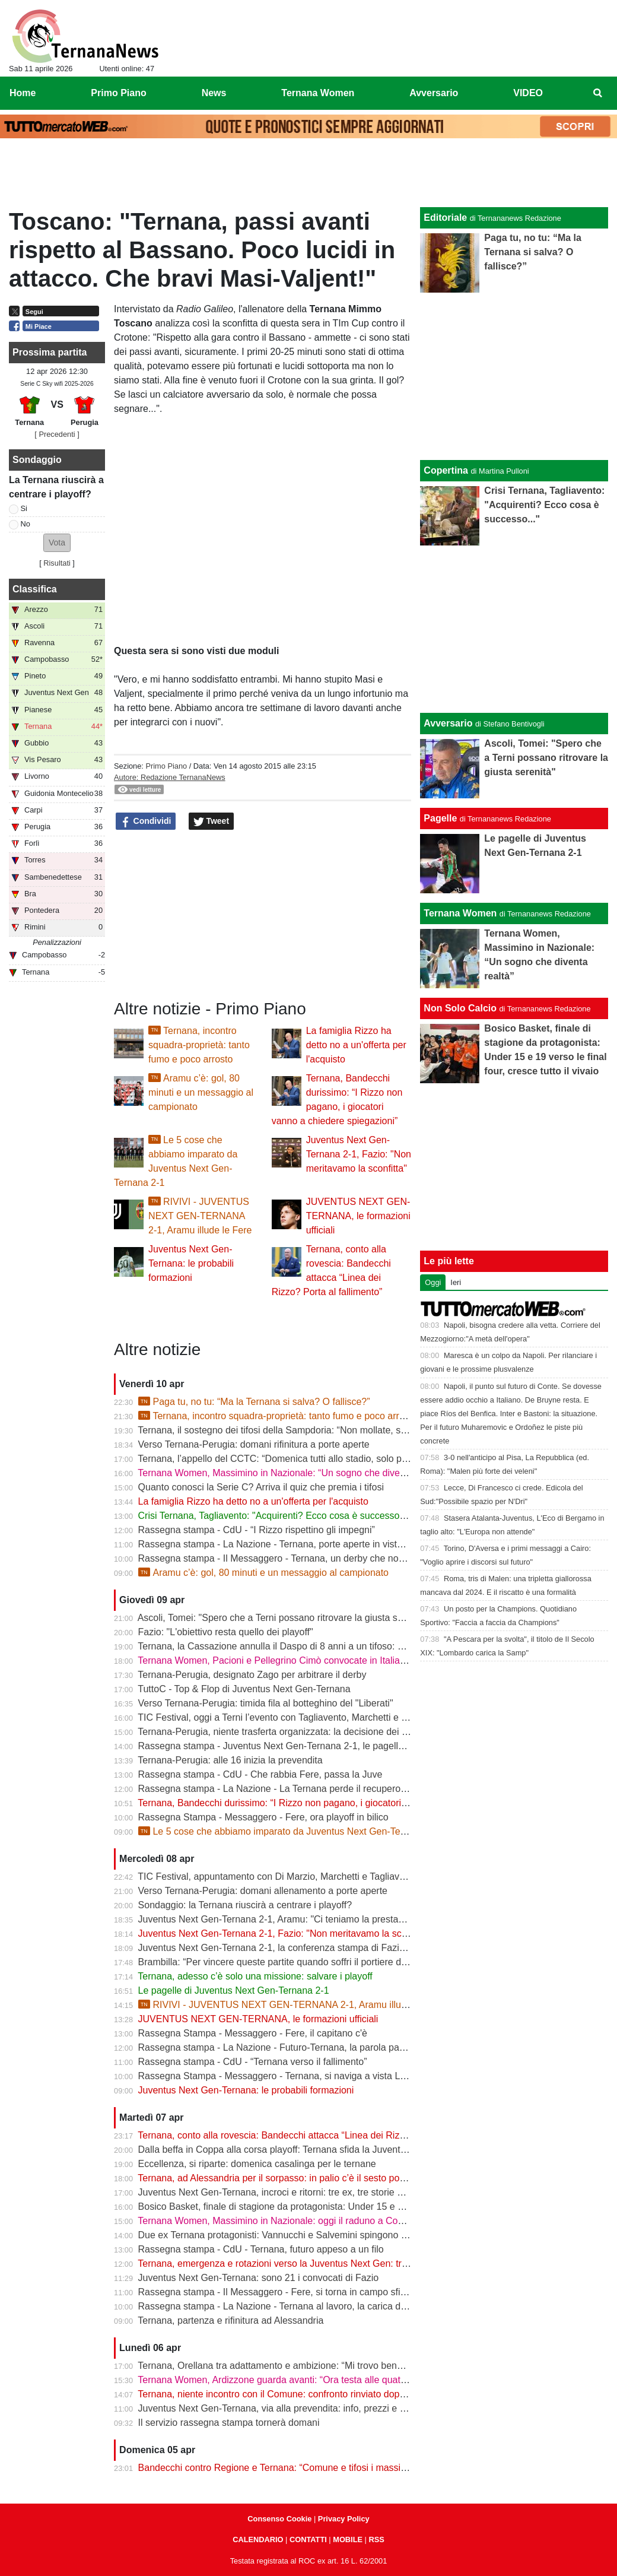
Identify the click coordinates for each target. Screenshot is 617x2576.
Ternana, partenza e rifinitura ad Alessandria (230, 2320)
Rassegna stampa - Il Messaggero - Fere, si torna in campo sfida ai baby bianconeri (314, 2292)
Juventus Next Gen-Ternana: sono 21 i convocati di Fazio (258, 2278)
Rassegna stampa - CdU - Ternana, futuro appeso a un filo (261, 2249)
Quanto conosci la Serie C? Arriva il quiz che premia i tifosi (261, 1487)
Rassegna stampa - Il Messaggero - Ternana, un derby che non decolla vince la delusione (326, 1558)
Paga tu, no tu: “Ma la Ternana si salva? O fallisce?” (254, 1402)
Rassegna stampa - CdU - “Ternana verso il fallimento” (252, 2062)
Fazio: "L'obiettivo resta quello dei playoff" (225, 1632)
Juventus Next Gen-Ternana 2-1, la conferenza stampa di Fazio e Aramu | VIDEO (309, 1948)
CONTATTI (308, 2539)
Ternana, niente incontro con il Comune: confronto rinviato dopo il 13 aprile (294, 2394)
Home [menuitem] (22, 93)
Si (24, 508)
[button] (57, 543)
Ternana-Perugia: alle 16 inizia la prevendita (230, 1760)
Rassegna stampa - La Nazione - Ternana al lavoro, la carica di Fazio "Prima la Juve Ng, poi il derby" (350, 2306)
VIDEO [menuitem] (528, 93)
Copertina (446, 470)
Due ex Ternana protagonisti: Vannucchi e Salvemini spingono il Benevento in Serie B (317, 2235)
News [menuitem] (214, 93)
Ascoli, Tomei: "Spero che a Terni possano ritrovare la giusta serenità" (284, 1618)
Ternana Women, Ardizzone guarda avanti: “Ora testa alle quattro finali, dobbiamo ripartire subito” (342, 2380)
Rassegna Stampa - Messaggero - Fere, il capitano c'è (252, 2033)
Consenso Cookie (279, 2518)
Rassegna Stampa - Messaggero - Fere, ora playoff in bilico (263, 1817)
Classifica (34, 589)
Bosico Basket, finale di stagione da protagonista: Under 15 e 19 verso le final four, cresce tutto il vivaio (354, 2206)
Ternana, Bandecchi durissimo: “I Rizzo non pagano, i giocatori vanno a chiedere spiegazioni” (334, 1803)
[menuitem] (598, 93)
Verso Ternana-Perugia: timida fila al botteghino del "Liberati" (265, 1703)
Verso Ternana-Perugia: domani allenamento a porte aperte (262, 1891)
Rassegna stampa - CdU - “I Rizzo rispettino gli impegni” (256, 1530)
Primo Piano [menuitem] (118, 93)
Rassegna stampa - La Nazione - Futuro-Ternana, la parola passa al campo (297, 2047)
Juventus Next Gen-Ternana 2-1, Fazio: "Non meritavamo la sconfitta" (358, 1154)
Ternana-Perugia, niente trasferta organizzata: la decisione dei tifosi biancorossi (305, 1732)
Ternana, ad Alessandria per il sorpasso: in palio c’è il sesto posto (275, 2178)
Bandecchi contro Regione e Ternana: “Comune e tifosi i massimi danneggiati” (302, 2468)
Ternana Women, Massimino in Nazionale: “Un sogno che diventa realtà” (290, 1473)
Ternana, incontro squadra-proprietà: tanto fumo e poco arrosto (199, 1045)
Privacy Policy (344, 2518)
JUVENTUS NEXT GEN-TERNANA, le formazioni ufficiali (358, 1216)
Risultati (57, 563)
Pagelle (440, 818)
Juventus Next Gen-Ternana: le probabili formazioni (191, 1263)
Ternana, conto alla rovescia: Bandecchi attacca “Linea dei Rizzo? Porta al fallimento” (317, 2135)
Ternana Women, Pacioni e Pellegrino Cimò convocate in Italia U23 (279, 1660)
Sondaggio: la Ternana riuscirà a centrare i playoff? (245, 1905)
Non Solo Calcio (460, 1008)
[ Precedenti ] (56, 434)
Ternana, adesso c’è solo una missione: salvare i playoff (255, 1976)
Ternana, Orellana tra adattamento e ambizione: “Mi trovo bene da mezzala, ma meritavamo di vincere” (354, 2366)
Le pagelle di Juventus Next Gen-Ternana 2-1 (233, 1990)
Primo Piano (166, 766)
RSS (376, 2539)
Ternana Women (460, 913)
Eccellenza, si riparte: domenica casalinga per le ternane (257, 2164)
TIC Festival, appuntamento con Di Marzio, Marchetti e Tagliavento (278, 1876)
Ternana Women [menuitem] (317, 93)
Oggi (433, 1282)
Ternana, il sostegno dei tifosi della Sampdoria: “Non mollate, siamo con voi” (297, 1430)
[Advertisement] (308, 175)
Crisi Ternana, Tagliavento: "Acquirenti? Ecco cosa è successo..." (274, 1516)
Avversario (448, 723)
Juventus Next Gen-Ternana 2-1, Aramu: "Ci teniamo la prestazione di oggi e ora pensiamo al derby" (348, 1919)
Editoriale (445, 217)
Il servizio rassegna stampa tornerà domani (229, 2423)
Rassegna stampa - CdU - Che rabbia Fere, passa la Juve (260, 1774)
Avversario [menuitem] (433, 93)
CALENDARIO (258, 2539)
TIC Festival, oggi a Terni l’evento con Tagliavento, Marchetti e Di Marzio (289, 1717)
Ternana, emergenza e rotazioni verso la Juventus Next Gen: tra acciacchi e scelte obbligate (331, 2263)
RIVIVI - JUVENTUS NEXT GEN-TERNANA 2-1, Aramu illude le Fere (200, 1216)
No (25, 523)
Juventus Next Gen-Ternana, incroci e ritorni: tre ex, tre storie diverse (283, 2192)
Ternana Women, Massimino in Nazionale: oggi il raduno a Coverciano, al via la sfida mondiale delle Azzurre (365, 2221)
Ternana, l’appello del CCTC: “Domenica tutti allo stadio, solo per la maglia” (296, 1459)
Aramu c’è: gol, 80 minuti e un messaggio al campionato (200, 1092)
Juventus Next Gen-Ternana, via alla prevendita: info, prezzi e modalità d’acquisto (309, 2408)
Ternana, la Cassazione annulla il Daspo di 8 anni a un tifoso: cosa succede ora (305, 1646)
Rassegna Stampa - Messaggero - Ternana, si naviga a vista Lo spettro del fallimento (317, 2076)
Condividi (145, 821)
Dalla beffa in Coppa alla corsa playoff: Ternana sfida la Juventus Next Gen (295, 2149)
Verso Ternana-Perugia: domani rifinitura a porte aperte (254, 1444)
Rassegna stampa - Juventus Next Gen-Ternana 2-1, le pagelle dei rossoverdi (301, 1746)
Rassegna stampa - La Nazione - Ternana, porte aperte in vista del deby (289, 1544)
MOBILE (347, 2539)
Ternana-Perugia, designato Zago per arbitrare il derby (252, 1675)
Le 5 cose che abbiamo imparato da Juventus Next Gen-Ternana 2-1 (289, 1831)
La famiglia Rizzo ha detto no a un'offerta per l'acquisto (356, 1045)
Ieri (455, 1282)
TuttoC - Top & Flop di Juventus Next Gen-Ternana (244, 1689)
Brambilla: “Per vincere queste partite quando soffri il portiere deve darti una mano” (312, 1962)
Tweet (211, 821)
